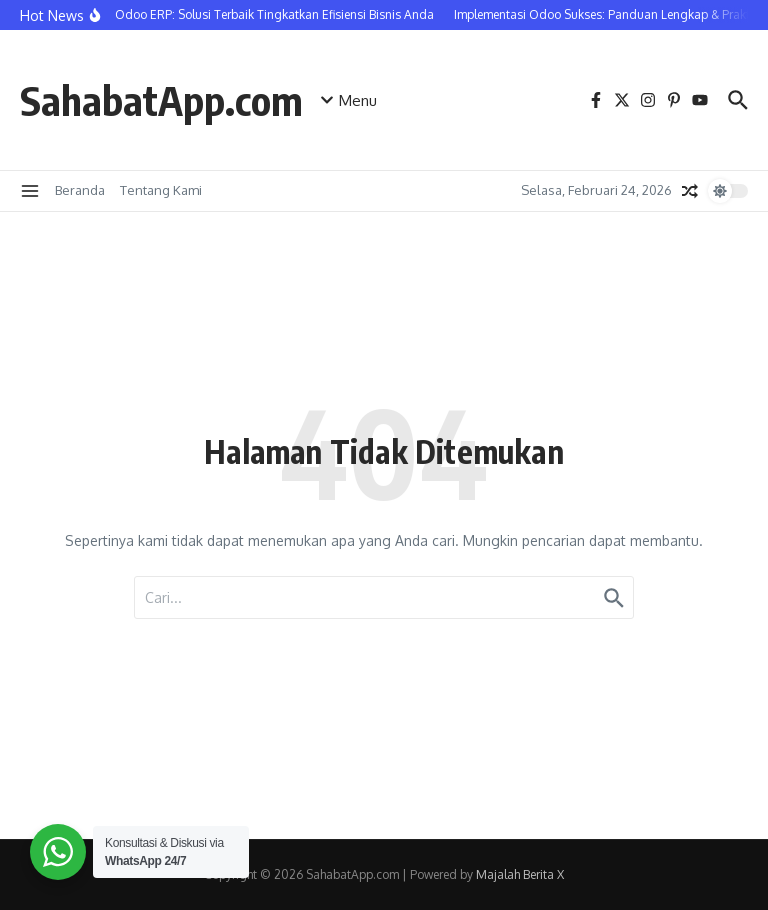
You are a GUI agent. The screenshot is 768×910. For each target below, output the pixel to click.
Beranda (80, 190)
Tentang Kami (161, 190)
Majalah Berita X (520, 874)
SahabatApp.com (161, 100)
